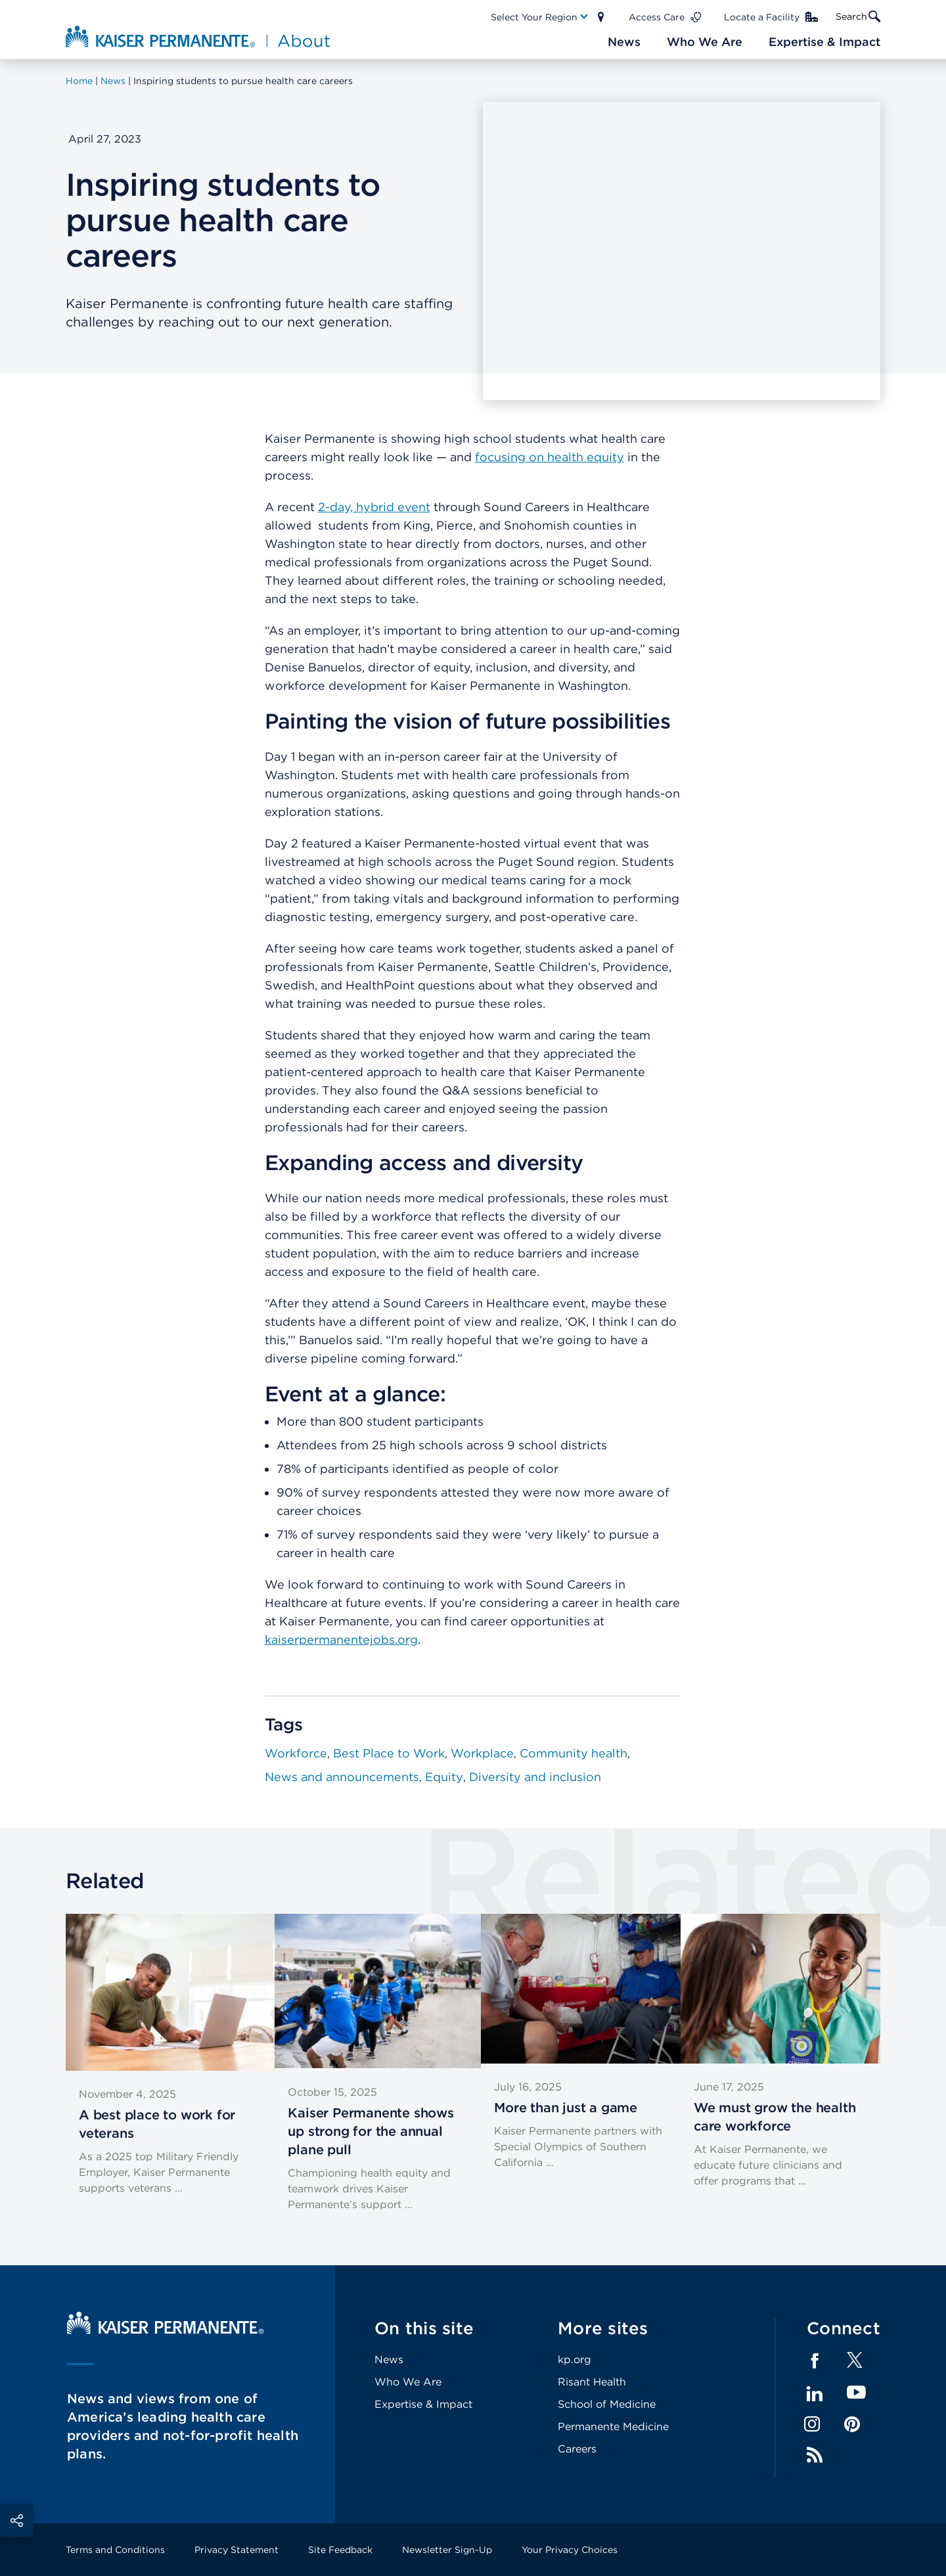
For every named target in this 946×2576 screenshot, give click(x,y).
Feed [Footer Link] (814, 2455)
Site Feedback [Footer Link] (340, 2549)
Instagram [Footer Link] (812, 2424)
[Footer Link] (855, 2364)
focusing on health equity (549, 457)
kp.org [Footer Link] (574, 2359)
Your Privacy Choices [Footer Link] (570, 2549)
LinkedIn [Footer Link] (814, 2394)
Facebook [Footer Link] (814, 2361)
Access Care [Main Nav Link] (657, 17)
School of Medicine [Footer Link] (607, 2404)
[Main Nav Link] (540, 17)
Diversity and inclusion (535, 1777)
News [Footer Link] (388, 2359)
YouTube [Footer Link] (856, 2393)
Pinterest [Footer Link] (852, 2424)
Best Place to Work (389, 1753)
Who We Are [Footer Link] (407, 2382)
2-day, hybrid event (374, 507)
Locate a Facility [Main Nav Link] (762, 17)
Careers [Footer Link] (577, 2449)
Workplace (482, 1753)
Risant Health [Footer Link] (592, 2382)
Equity (444, 1777)
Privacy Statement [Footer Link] (236, 2549)
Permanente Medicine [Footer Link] (613, 2426)
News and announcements (342, 1777)
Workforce (296, 1753)
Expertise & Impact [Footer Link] (423, 2404)
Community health (573, 1753)
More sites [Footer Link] (603, 2328)
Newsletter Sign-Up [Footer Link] (447, 2549)
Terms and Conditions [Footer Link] (115, 2549)
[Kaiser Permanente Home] (165, 2330)
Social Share (16, 2520)
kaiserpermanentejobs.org (341, 1639)
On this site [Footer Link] (424, 2328)
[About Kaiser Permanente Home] (199, 36)
